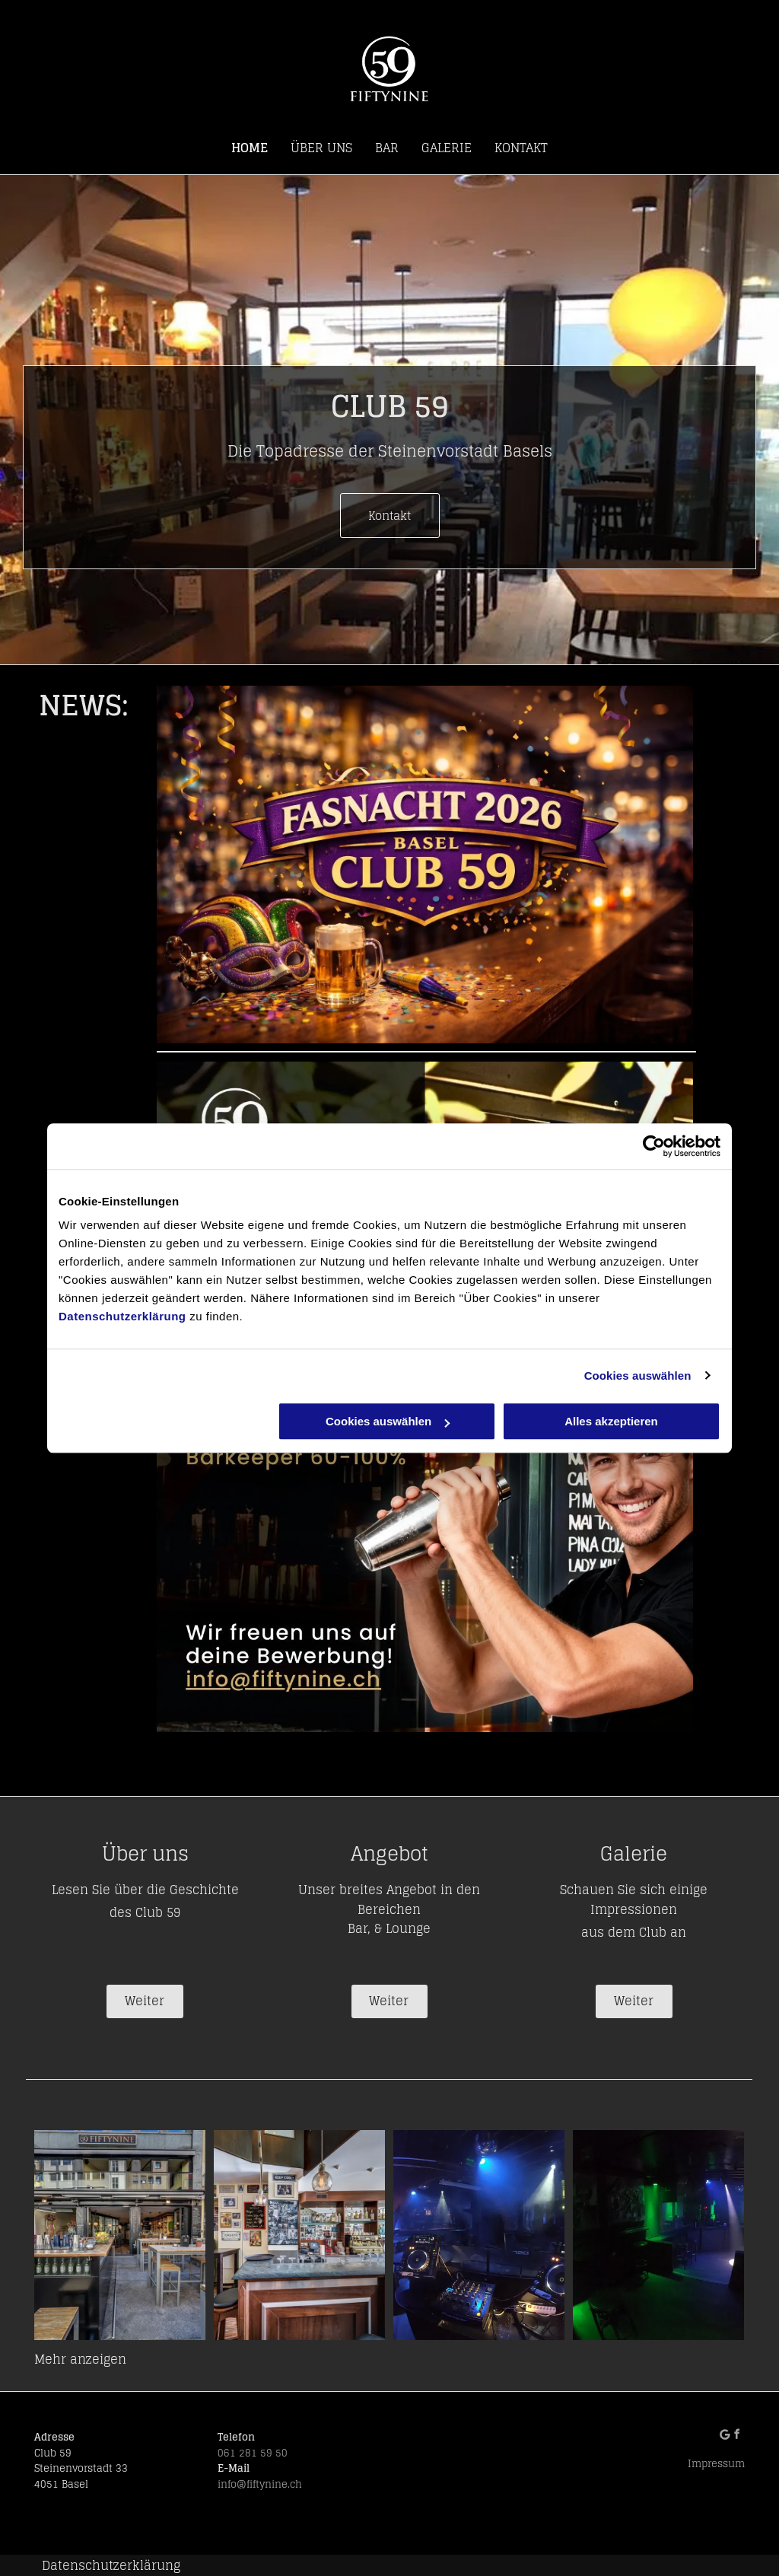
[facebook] (740, 2436)
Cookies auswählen (638, 1375)
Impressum (716, 2464)
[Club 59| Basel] (119, 2235)
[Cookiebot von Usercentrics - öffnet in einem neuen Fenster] (653, 1146)
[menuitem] (249, 147)
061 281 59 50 (253, 2453)
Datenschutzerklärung (122, 1316)
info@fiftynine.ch (260, 2484)
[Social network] (728, 2436)
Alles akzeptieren (611, 1421)
